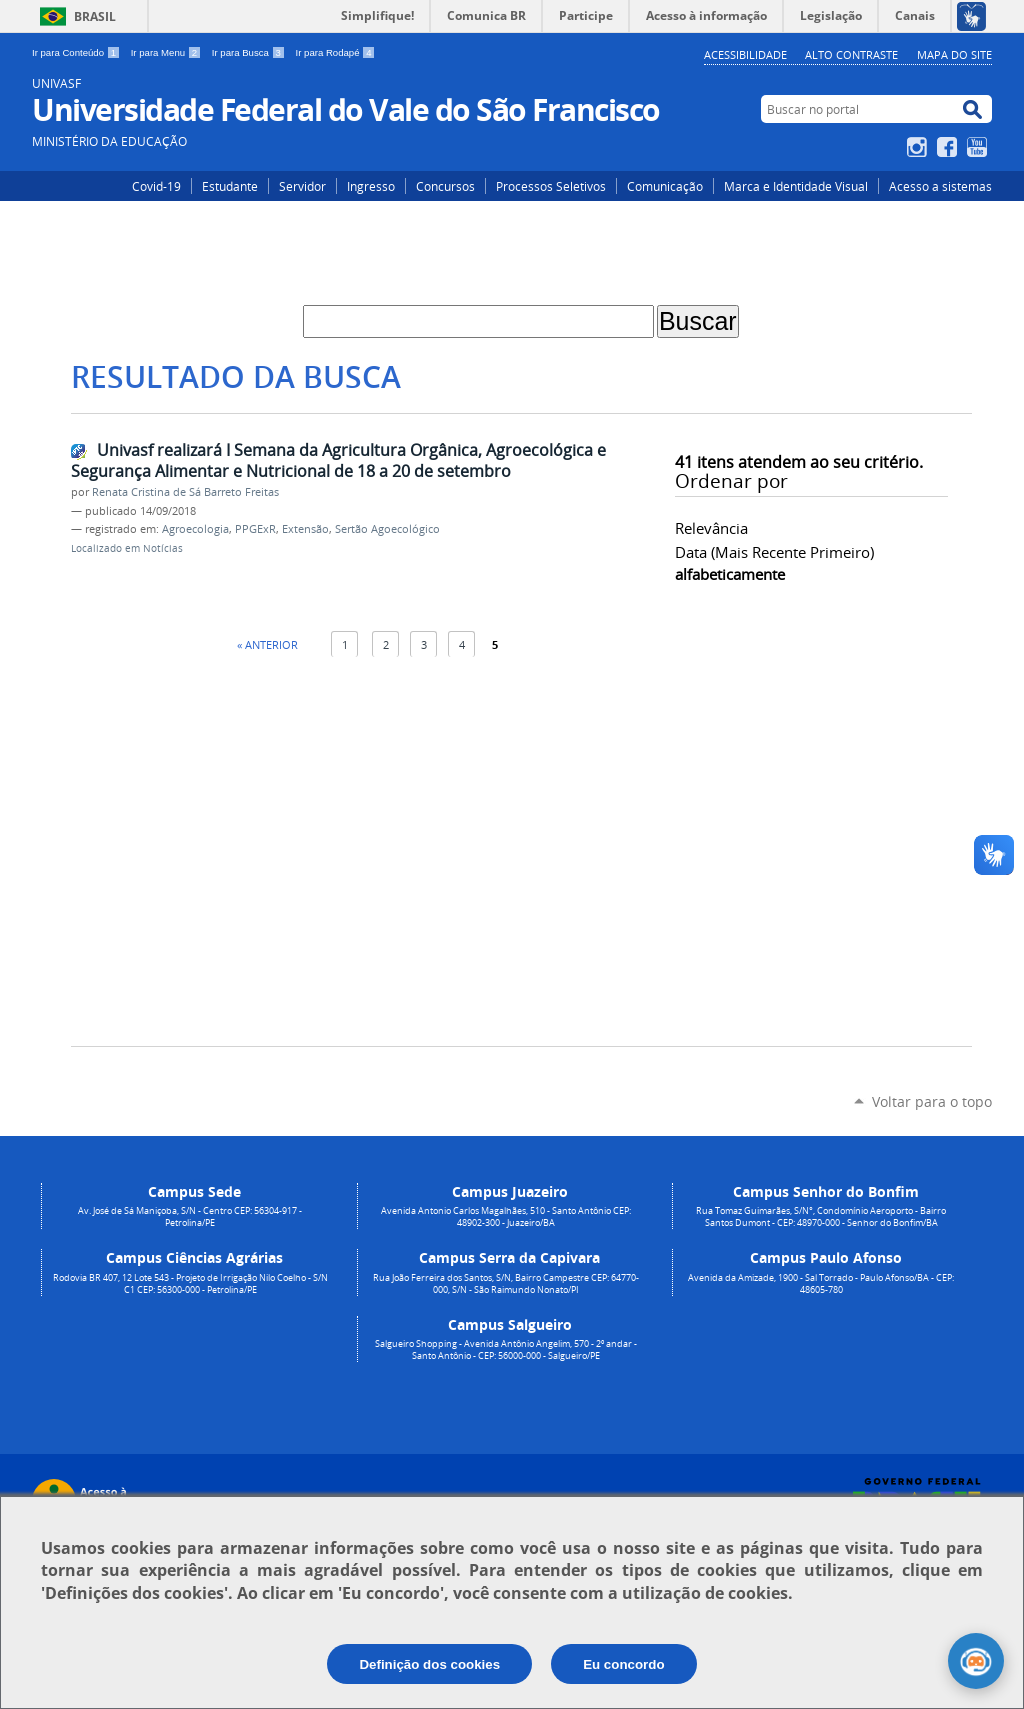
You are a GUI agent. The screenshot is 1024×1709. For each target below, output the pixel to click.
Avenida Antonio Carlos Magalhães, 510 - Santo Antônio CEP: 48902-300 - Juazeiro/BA (506, 1217)
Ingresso (371, 186)
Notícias (163, 548)
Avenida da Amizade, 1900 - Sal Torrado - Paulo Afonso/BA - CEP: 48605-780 (821, 1284)
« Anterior (267, 644)
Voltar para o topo (932, 1101)
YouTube (979, 147)
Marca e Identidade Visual (796, 186)
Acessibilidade (745, 54)
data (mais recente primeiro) (774, 552)
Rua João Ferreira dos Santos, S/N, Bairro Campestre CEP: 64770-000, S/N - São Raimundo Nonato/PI (506, 1284)
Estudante (230, 186)
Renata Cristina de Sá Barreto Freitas (185, 492)
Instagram (919, 147)
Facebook (949, 147)
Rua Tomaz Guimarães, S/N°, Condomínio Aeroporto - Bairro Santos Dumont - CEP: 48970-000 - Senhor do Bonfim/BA (821, 1217)
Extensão (305, 529)
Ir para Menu (167, 52)
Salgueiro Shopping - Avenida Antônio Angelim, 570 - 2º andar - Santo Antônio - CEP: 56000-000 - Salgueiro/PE (506, 1350)
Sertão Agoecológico (387, 529)
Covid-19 (156, 186)
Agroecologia (195, 529)
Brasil (95, 16)
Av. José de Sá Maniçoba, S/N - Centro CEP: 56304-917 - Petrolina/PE (190, 1217)
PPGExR (255, 529)
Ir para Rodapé (336, 52)
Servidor (302, 186)
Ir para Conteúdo (77, 52)
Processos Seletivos (551, 186)
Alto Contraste (851, 54)
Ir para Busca (250, 52)
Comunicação (665, 186)
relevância (711, 528)
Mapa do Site (954, 54)
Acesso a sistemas (940, 186)
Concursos (445, 186)
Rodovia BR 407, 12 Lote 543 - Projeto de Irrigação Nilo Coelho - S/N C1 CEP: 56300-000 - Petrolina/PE (190, 1284)
